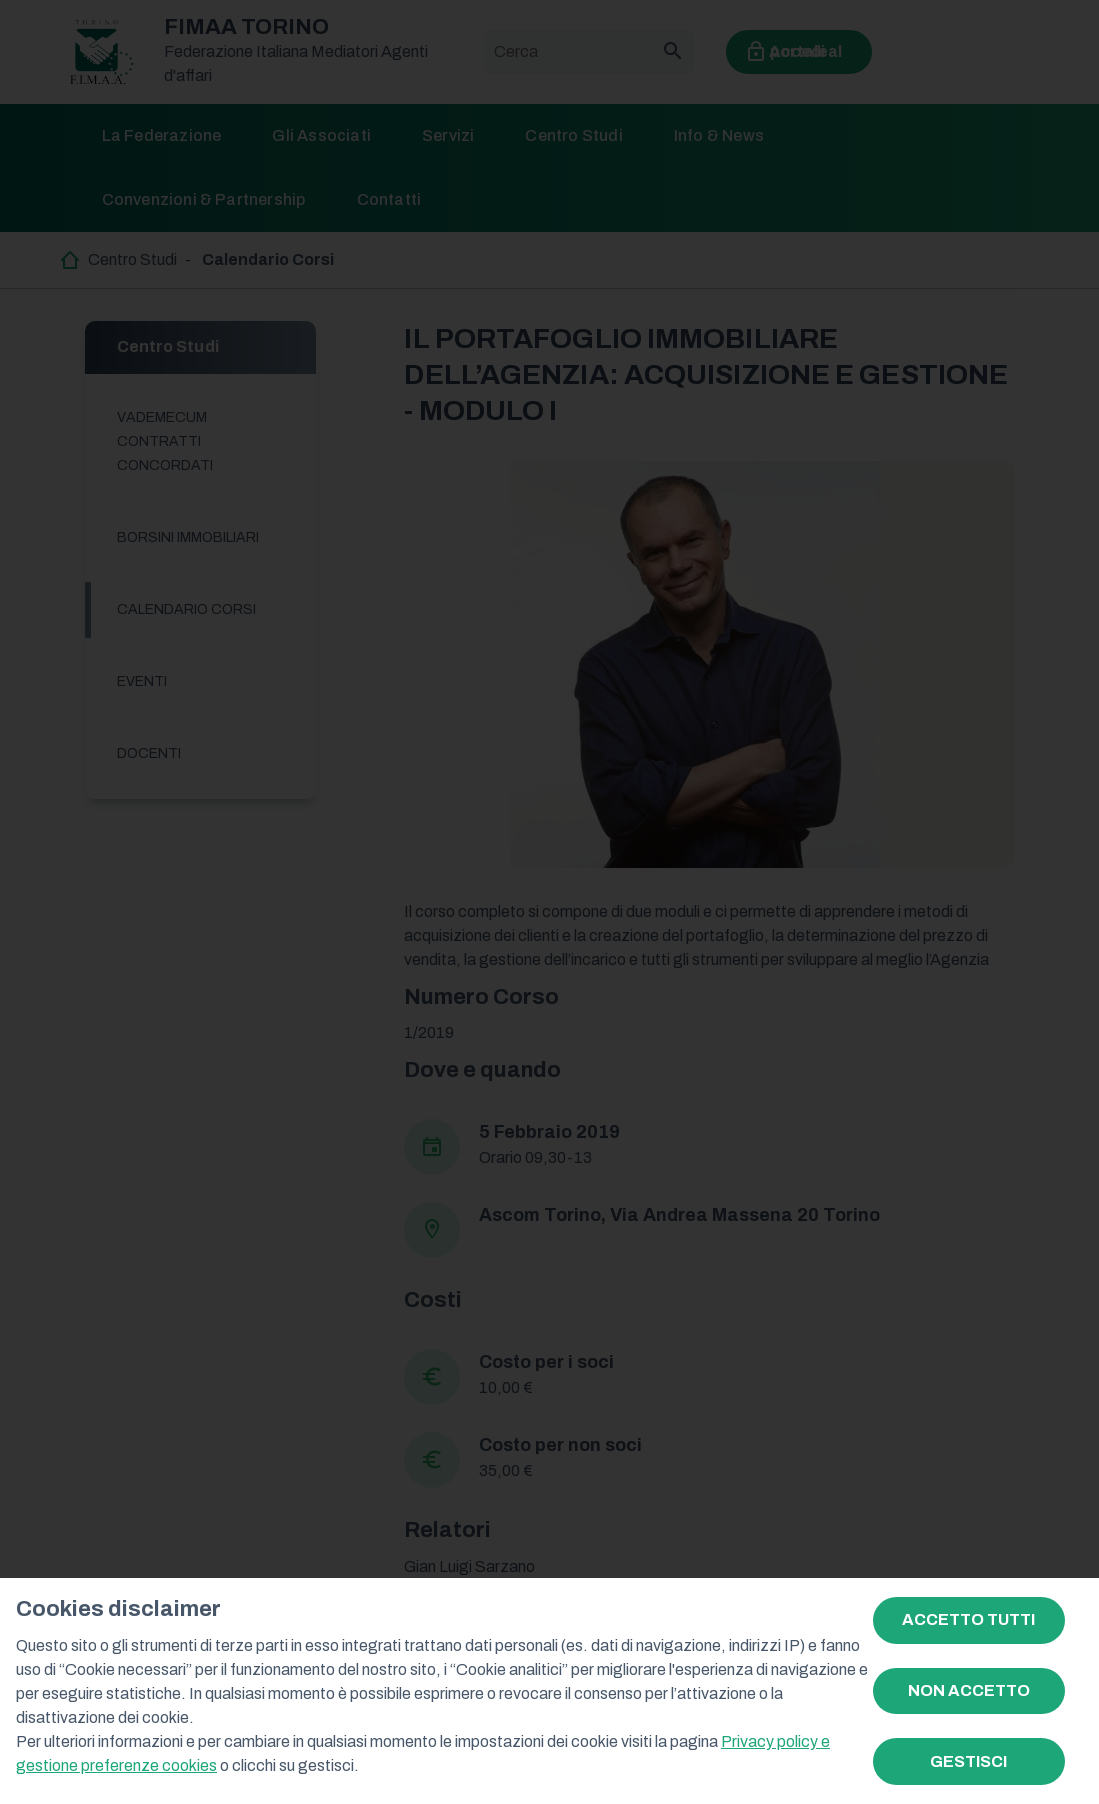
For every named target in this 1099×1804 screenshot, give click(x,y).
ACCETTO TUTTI (968, 1619)
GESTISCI (968, 1761)
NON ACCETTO (969, 1690)
